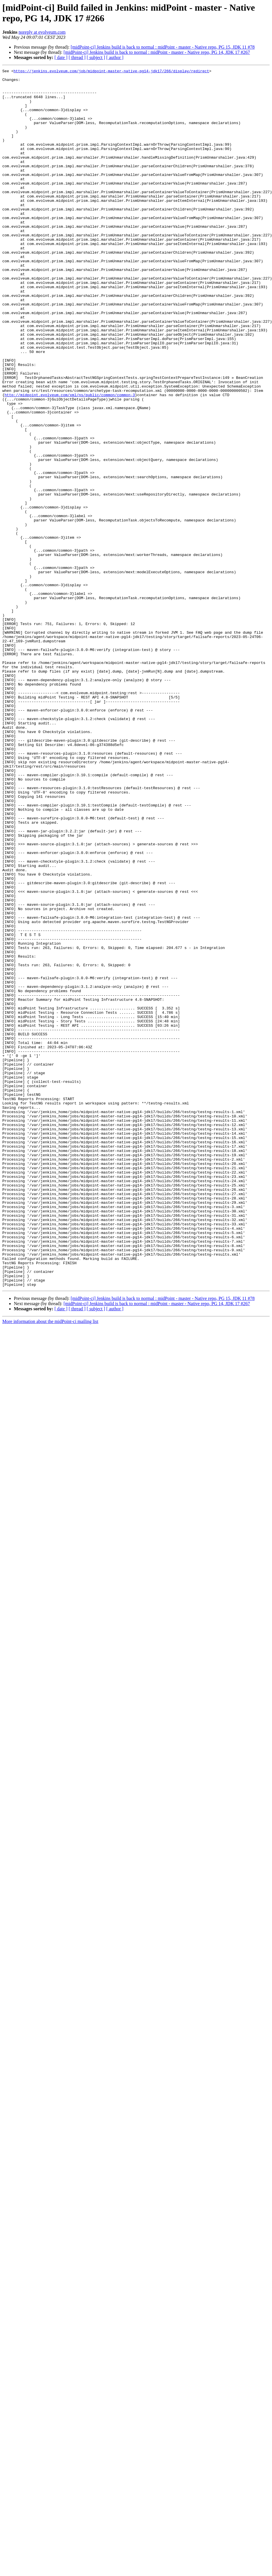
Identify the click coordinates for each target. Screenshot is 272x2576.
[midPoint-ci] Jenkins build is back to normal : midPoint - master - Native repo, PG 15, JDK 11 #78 (162, 47)
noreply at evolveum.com (41, 32)
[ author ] (115, 57)
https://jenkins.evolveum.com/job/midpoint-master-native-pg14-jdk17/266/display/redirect (111, 71)
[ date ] (60, 57)
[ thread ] (77, 57)
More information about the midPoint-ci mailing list (50, 1565)
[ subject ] (96, 57)
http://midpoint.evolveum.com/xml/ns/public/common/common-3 (70, 460)
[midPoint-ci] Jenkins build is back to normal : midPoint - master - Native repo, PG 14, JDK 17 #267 (156, 52)
